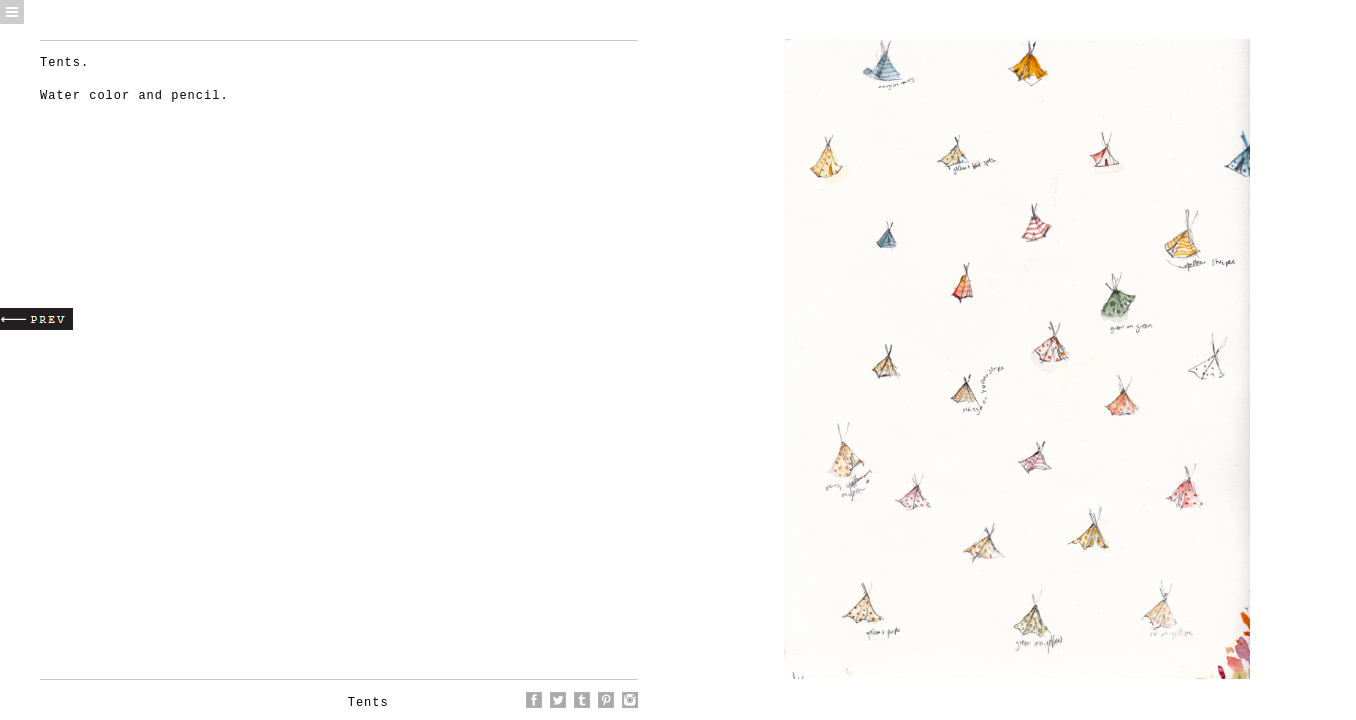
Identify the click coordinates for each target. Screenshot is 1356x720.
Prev (36, 319)
